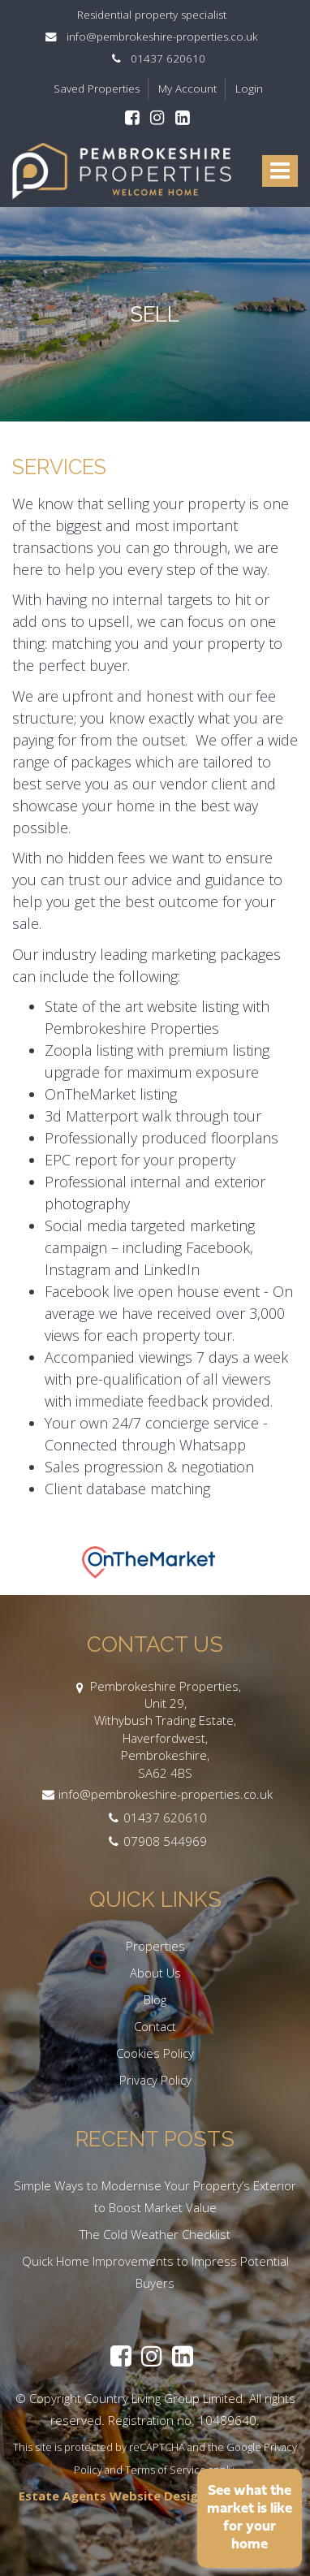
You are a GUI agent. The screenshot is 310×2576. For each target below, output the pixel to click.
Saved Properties (97, 88)
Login (249, 88)
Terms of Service (165, 2469)
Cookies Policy (155, 2053)
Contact (155, 2026)
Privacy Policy (155, 2080)
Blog (155, 1999)
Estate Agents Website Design (112, 2495)
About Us (155, 1972)
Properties (155, 1946)
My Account (187, 88)
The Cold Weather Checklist (155, 2234)
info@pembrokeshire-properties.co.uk (155, 36)
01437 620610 (155, 58)
